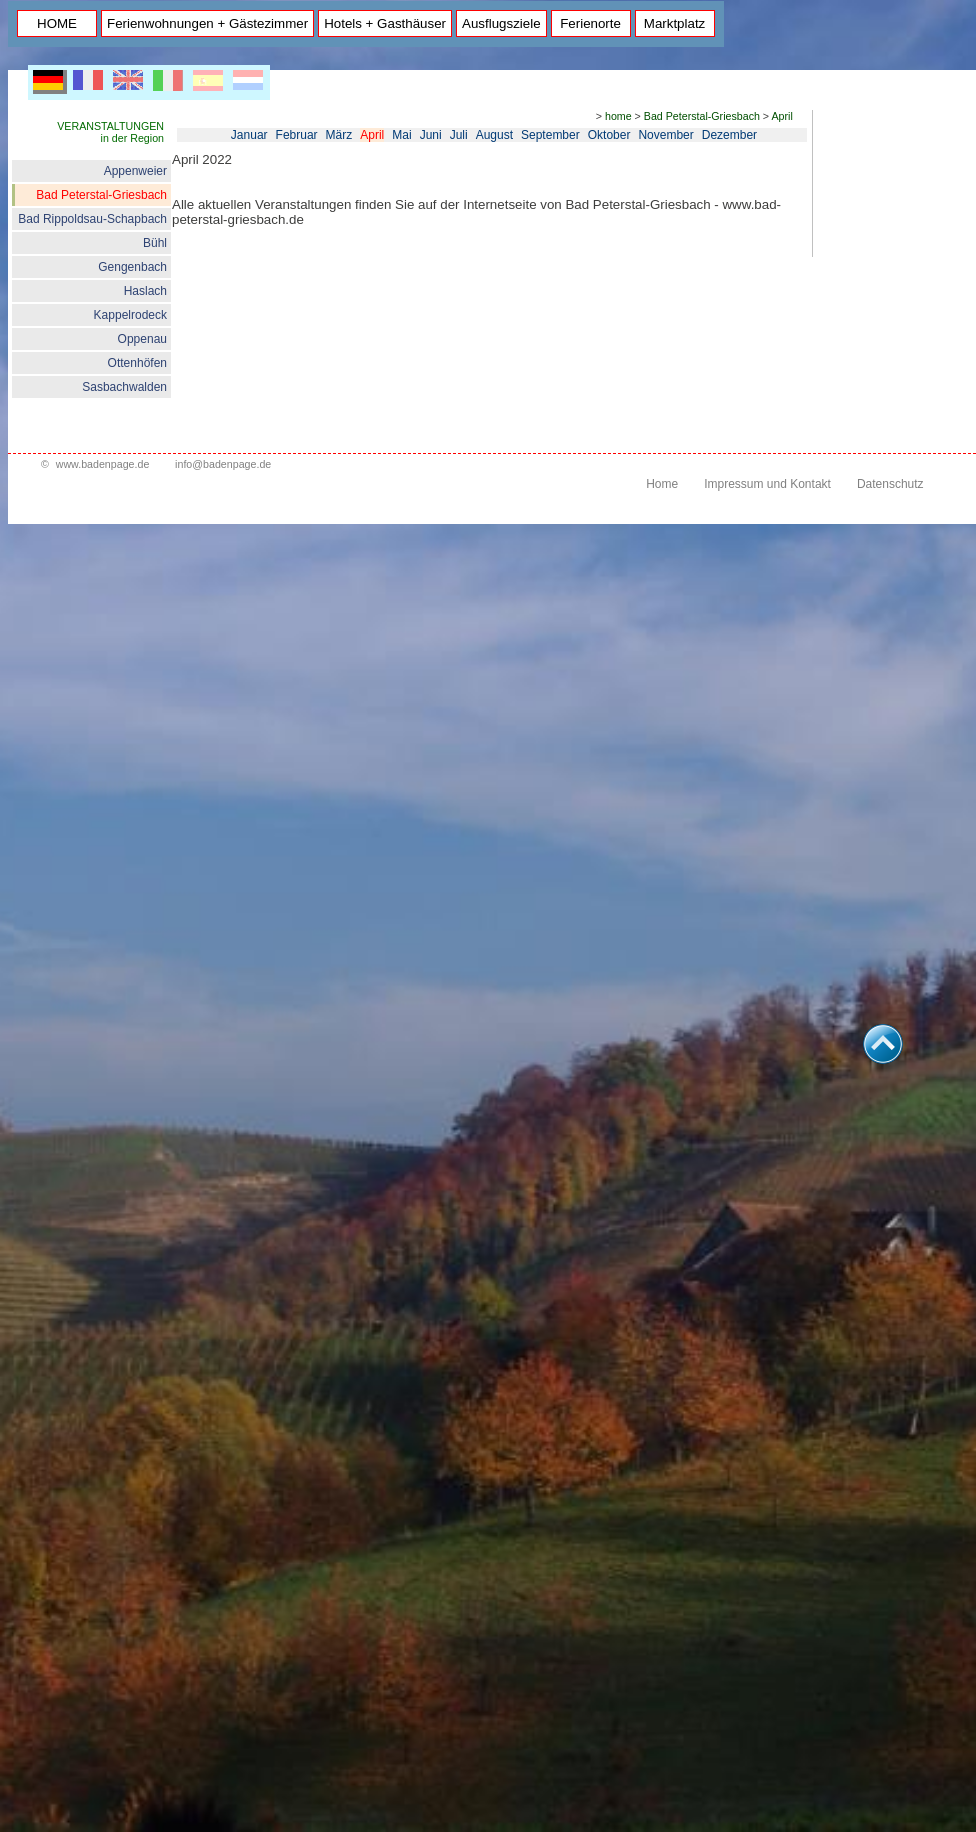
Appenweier (135, 171)
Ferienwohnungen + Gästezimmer (207, 23)
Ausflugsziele (501, 23)
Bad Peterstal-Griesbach (101, 195)
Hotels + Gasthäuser (385, 23)
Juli (459, 135)
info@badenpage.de (223, 464)
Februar (297, 135)
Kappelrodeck (130, 315)
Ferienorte (590, 23)
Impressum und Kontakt (767, 484)
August (494, 135)
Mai (401, 135)
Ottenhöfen (137, 363)
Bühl (155, 243)
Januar (249, 135)
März (339, 135)
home (618, 116)
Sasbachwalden (124, 387)
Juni (431, 135)
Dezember (729, 135)
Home (662, 484)
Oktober (609, 135)
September (550, 135)
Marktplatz (674, 23)
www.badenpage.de (103, 464)
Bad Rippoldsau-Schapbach (92, 219)
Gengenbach (132, 267)
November (665, 135)
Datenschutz (890, 484)
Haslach (145, 291)
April (781, 116)
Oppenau (142, 339)
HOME (57, 23)
